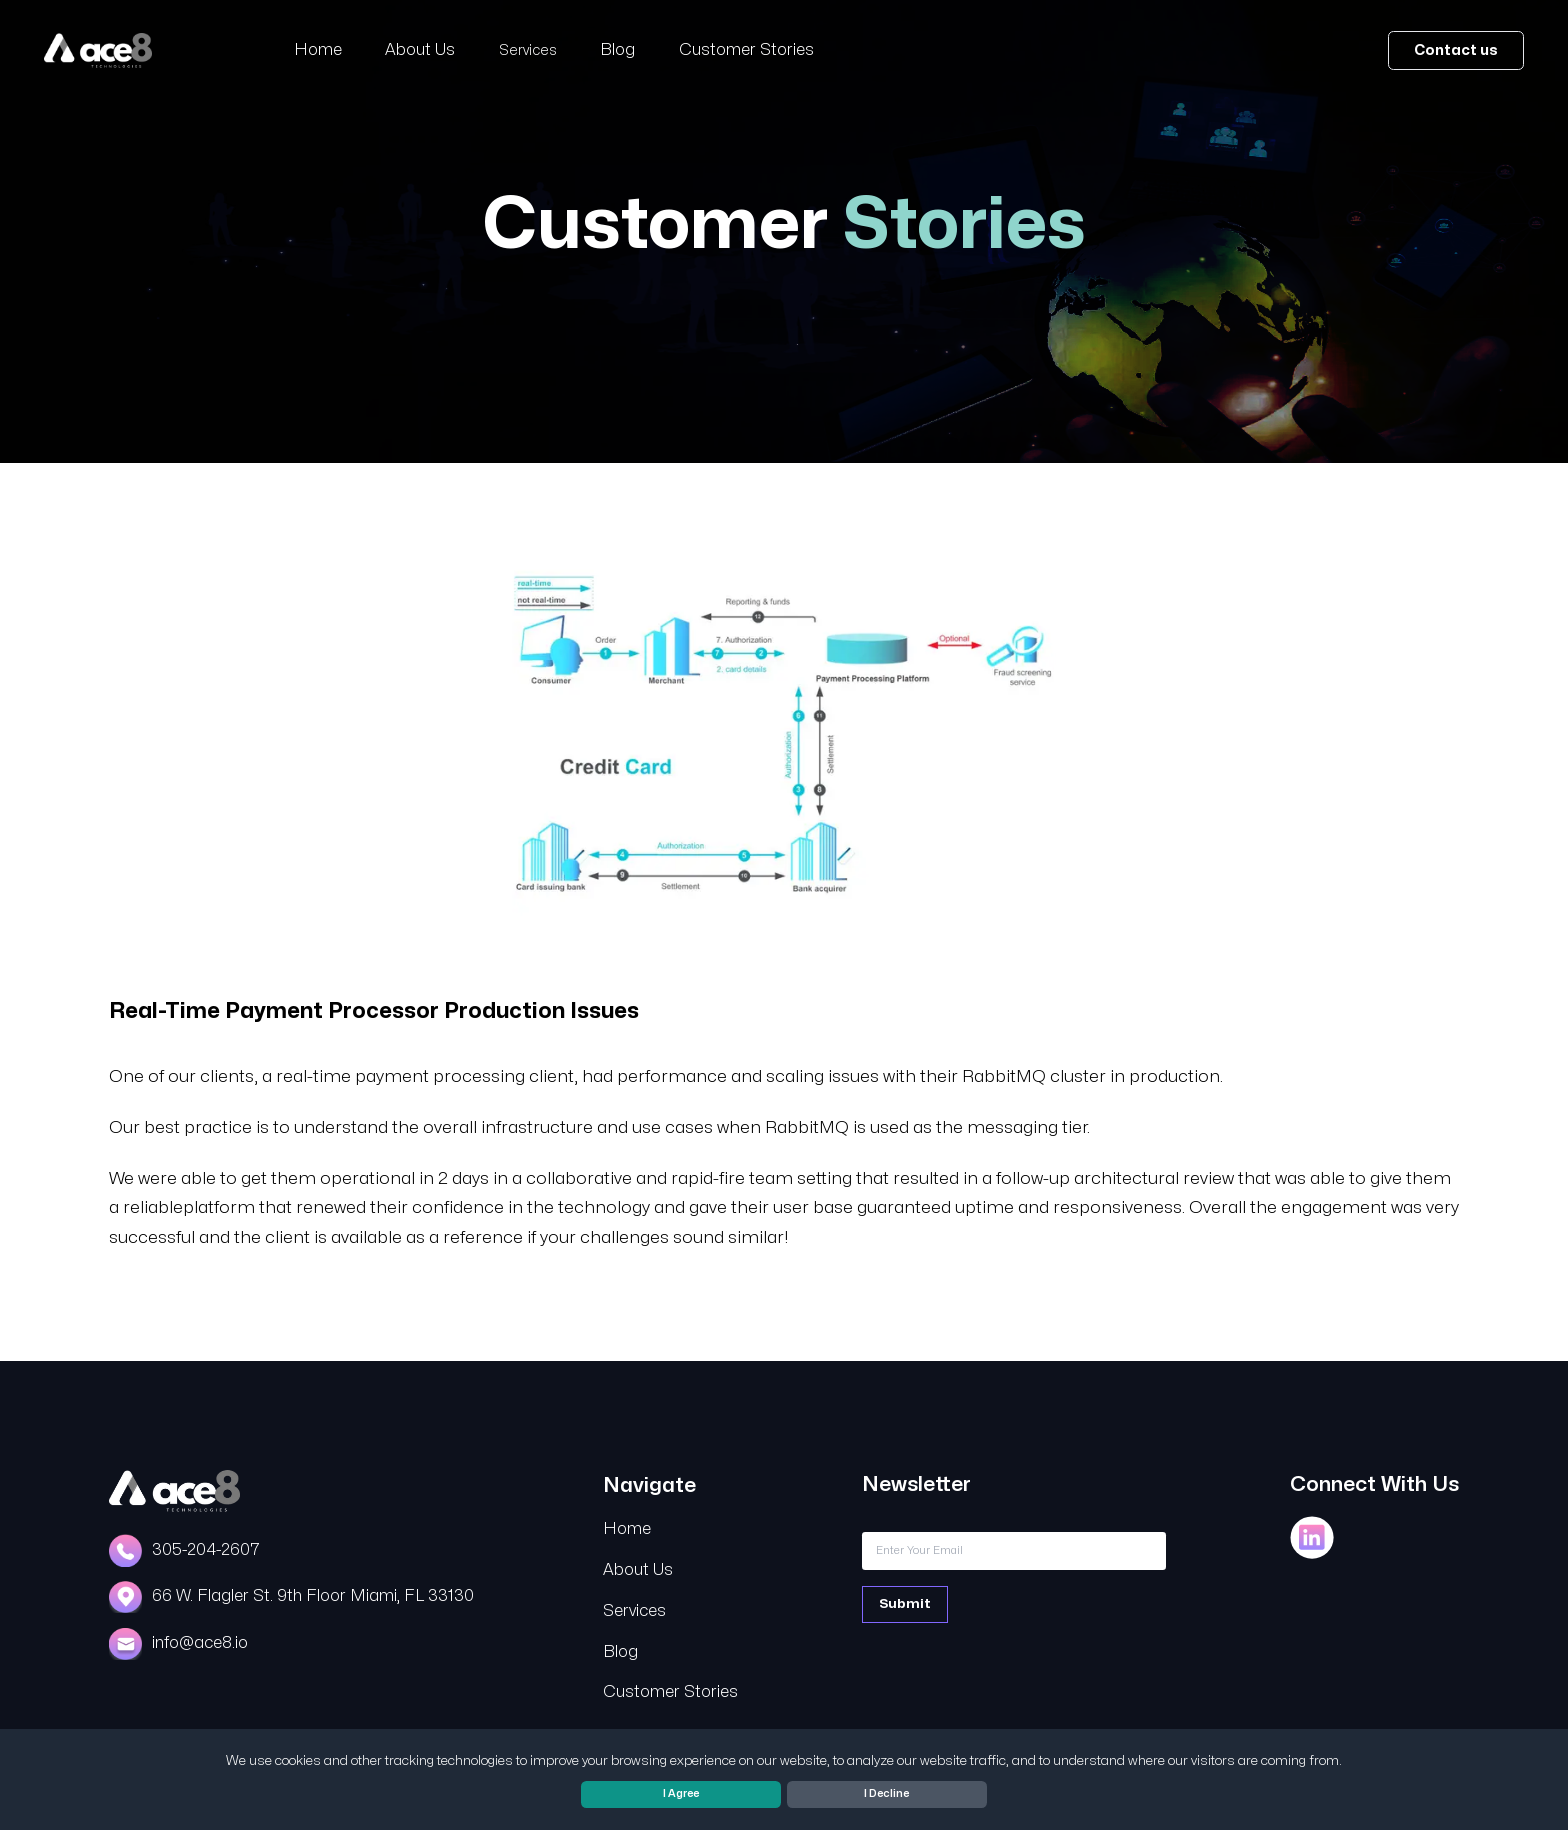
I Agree (681, 1793)
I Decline (886, 1793)
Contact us (1456, 50)
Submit (905, 1604)
